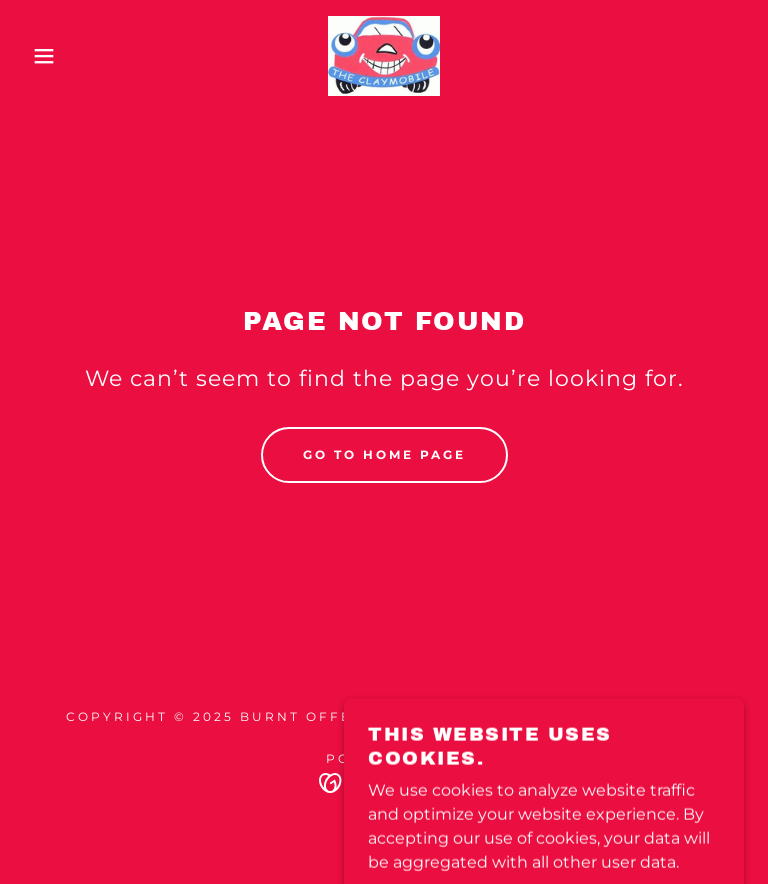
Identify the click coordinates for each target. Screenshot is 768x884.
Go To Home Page (384, 454)
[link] (384, 56)
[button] (38, 56)
